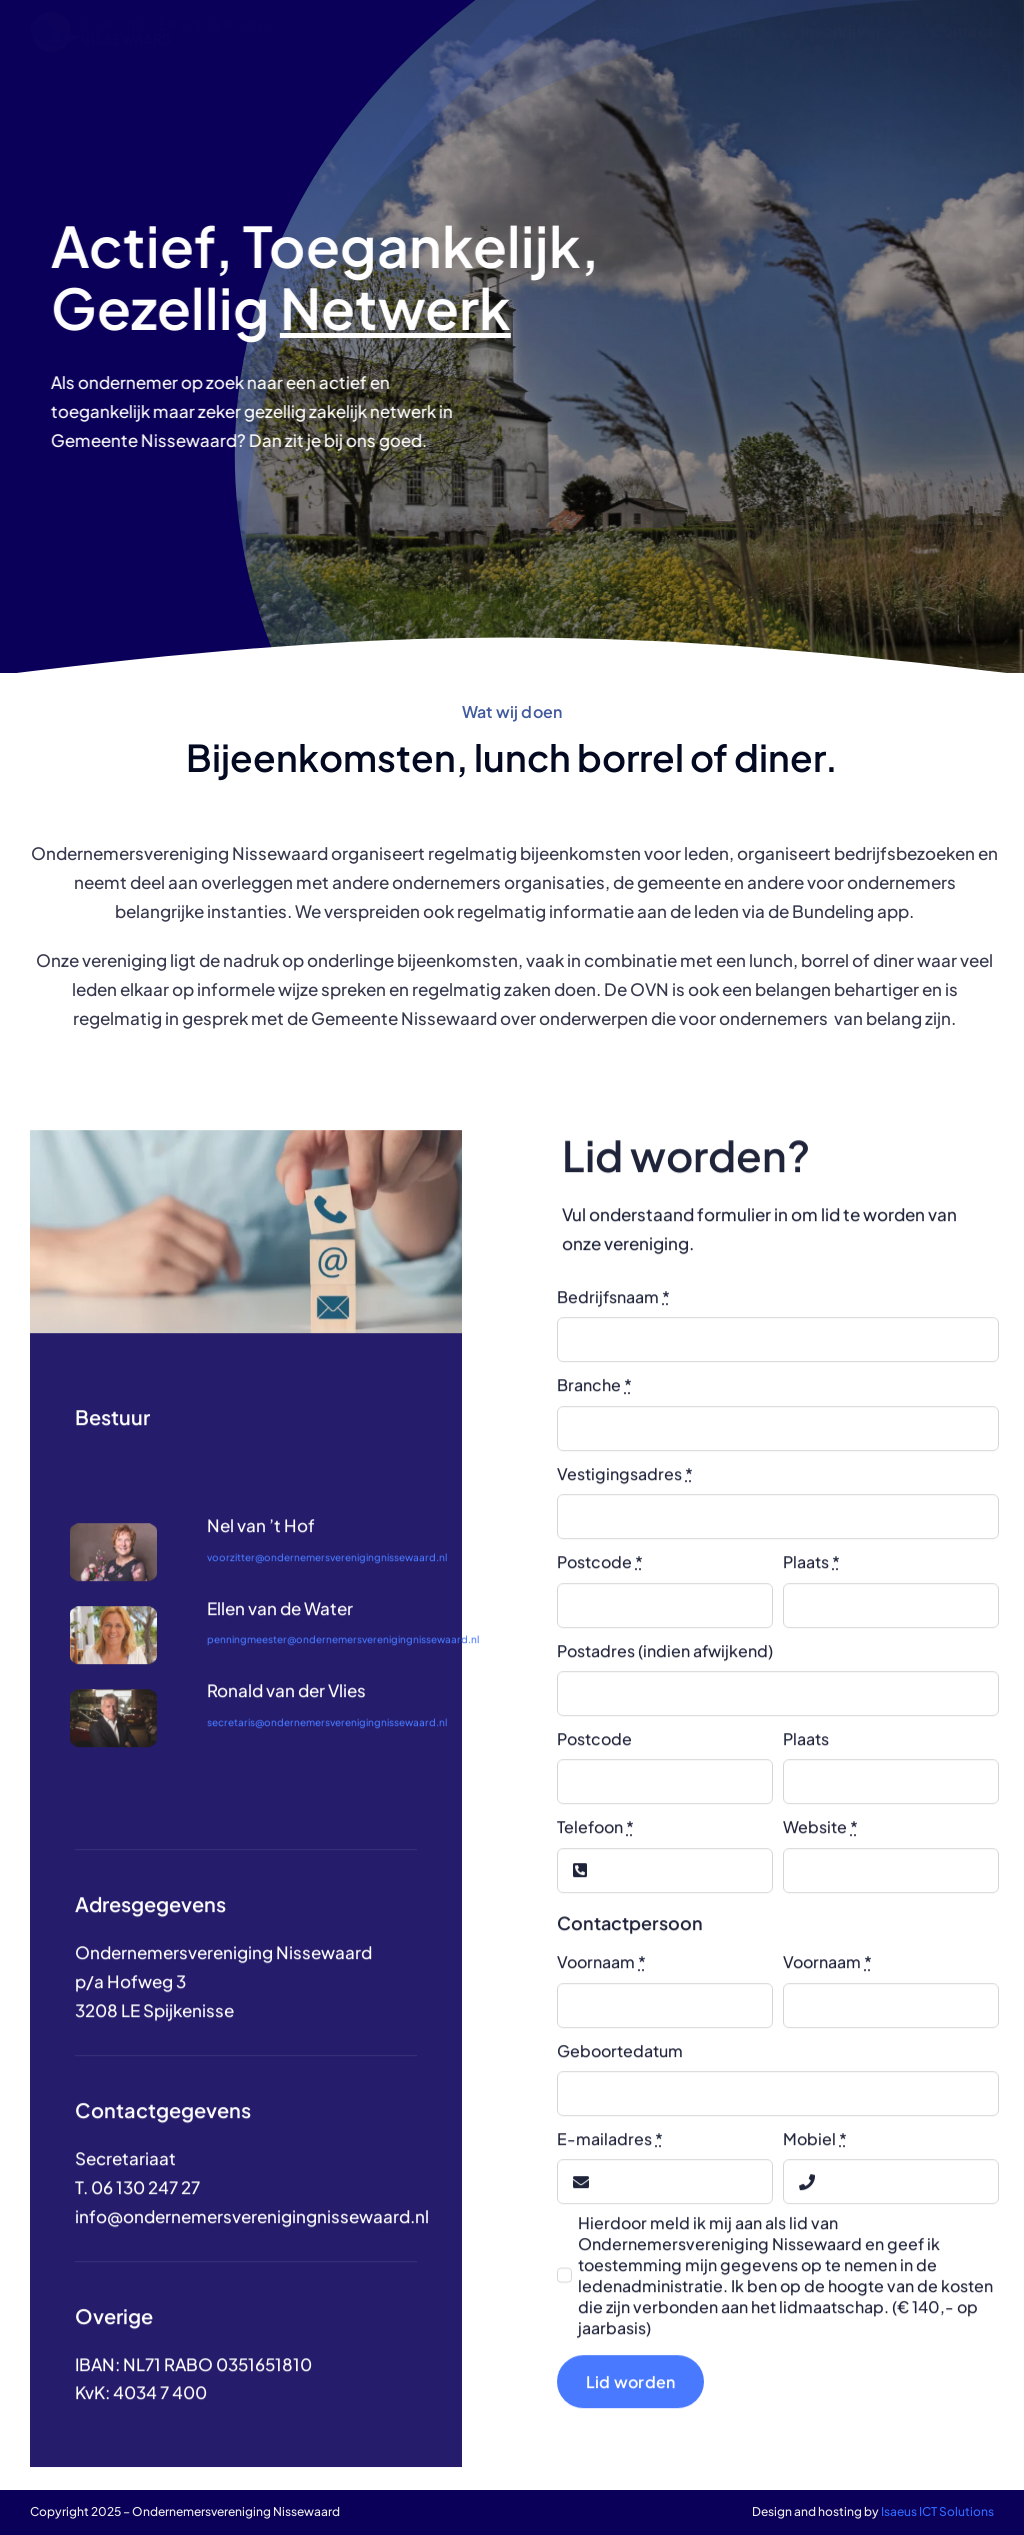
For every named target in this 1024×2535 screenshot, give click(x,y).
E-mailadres (610, 2154)
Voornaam (601, 1977)
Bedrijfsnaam (613, 1312)
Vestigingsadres (625, 1488)
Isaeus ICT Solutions (937, 2511)
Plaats (811, 1577)
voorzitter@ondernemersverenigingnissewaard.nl (327, 1572)
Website (820, 1842)
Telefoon (595, 1842)
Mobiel (815, 2154)
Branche (594, 1400)
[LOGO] (150, 20)
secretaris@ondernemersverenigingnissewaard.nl (327, 1738)
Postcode (600, 1577)
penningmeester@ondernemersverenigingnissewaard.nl (343, 1655)
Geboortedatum (620, 2065)
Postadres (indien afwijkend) (665, 1665)
